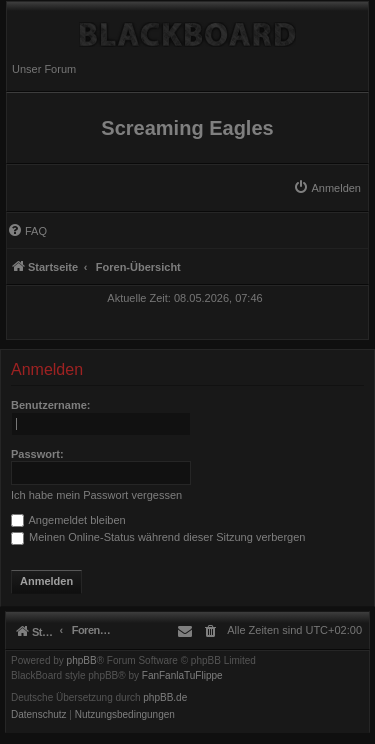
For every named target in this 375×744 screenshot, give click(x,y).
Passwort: (37, 454)
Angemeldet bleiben (68, 520)
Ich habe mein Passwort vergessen (96, 495)
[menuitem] (327, 188)
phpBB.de (165, 698)
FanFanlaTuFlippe (182, 676)
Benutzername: (50, 405)
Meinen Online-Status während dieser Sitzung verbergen (158, 537)
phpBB (82, 661)
